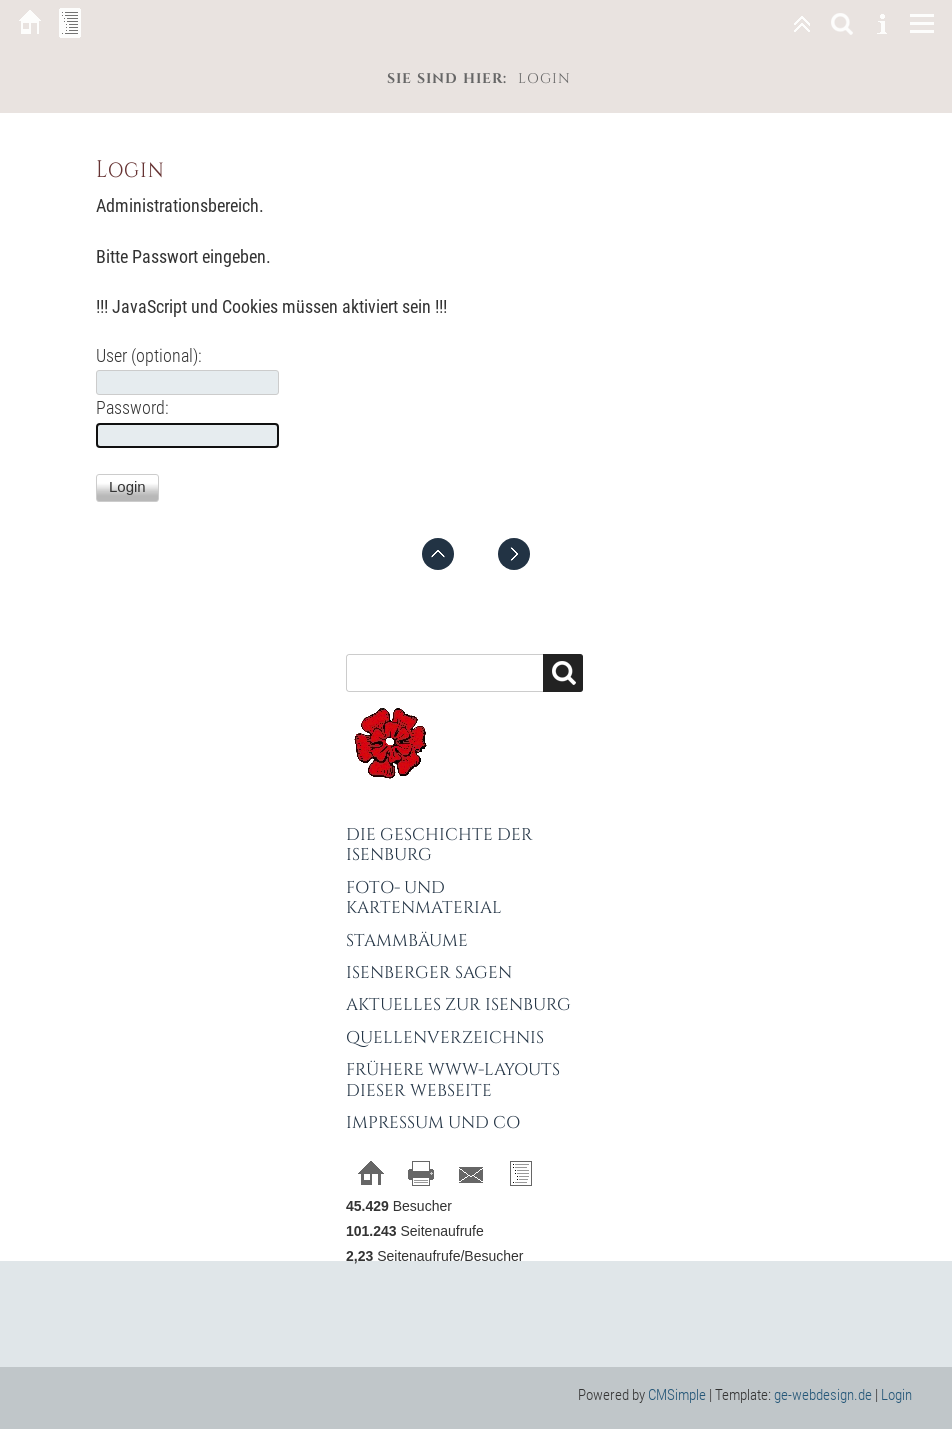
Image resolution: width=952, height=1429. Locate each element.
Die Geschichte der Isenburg (439, 844)
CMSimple (677, 1395)
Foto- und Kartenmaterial (424, 897)
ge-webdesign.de (823, 1395)
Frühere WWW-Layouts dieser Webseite (453, 1079)
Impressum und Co (433, 1122)
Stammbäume (407, 940)
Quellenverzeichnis (445, 1037)
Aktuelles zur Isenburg (458, 1004)
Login (896, 1395)
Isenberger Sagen (429, 972)
